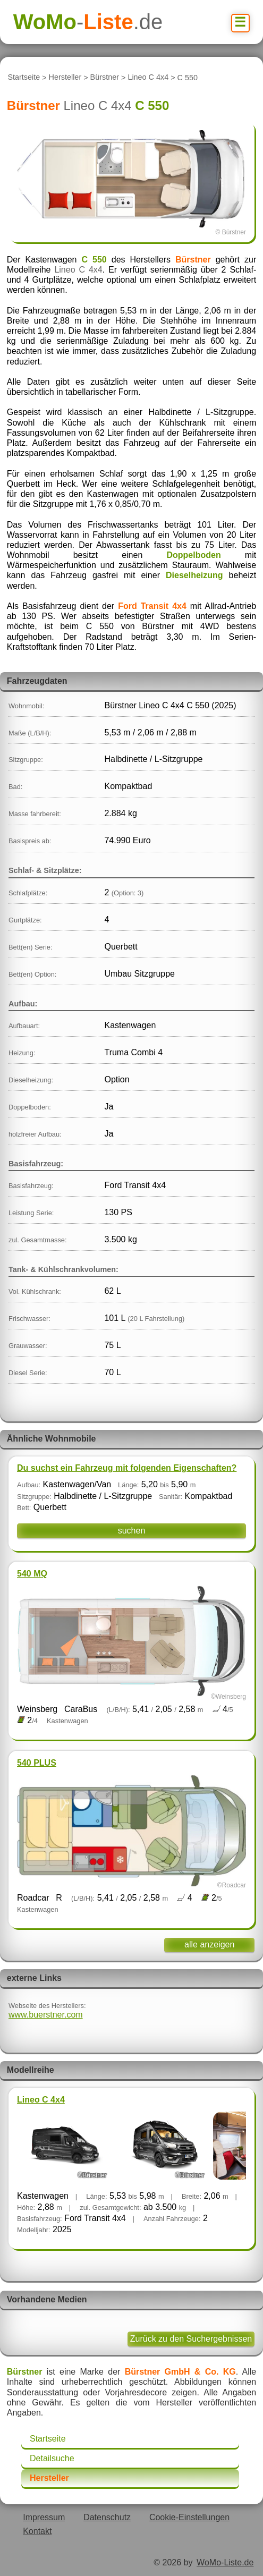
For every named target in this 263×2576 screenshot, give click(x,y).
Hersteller (65, 77)
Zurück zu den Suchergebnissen (191, 2338)
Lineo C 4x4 (148, 77)
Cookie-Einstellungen (189, 2517)
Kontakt (37, 2531)
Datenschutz (107, 2517)
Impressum (44, 2517)
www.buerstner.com (46, 2014)
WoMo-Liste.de (225, 2562)
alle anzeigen (209, 1944)
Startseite (23, 77)
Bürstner (104, 77)
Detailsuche (52, 2458)
